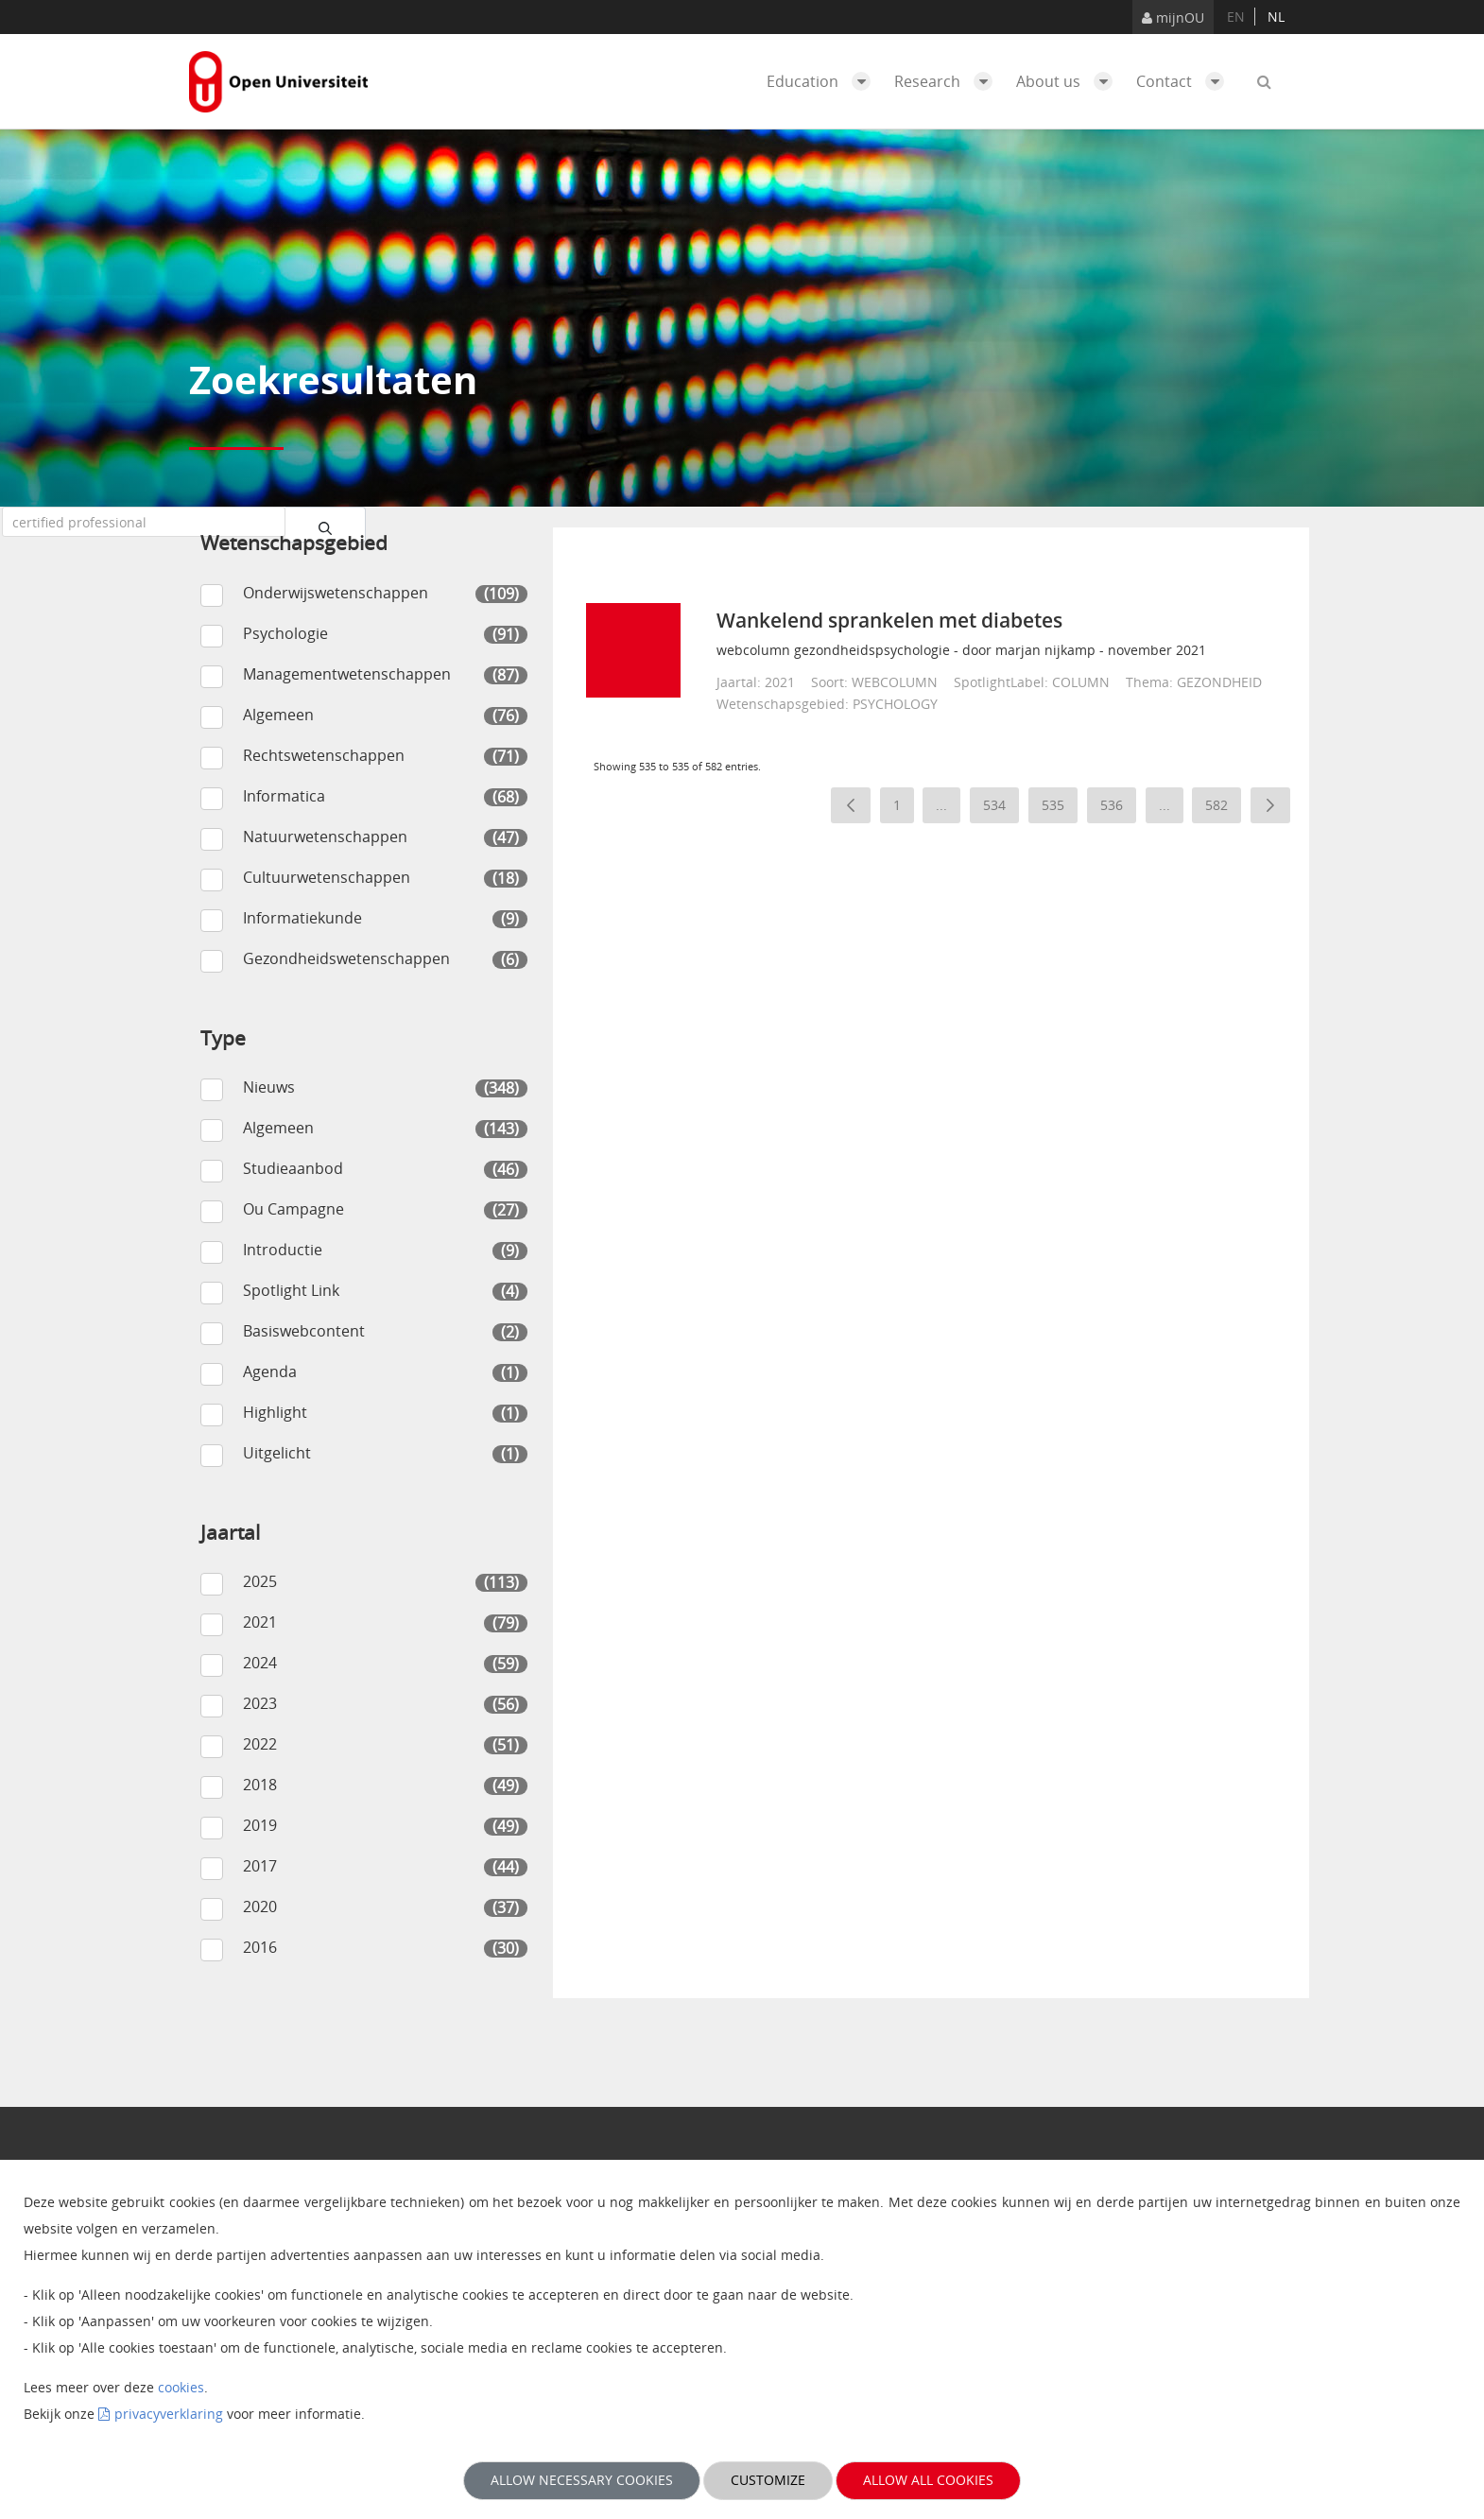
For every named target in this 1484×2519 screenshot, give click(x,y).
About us (1069, 81)
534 (1001, 808)
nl (1276, 17)
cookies (181, 2387)
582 (1223, 808)
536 (1118, 808)
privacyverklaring (168, 2414)
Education (823, 81)
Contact (1185, 81)
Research (948, 81)
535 (1060, 808)
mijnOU (1173, 17)
